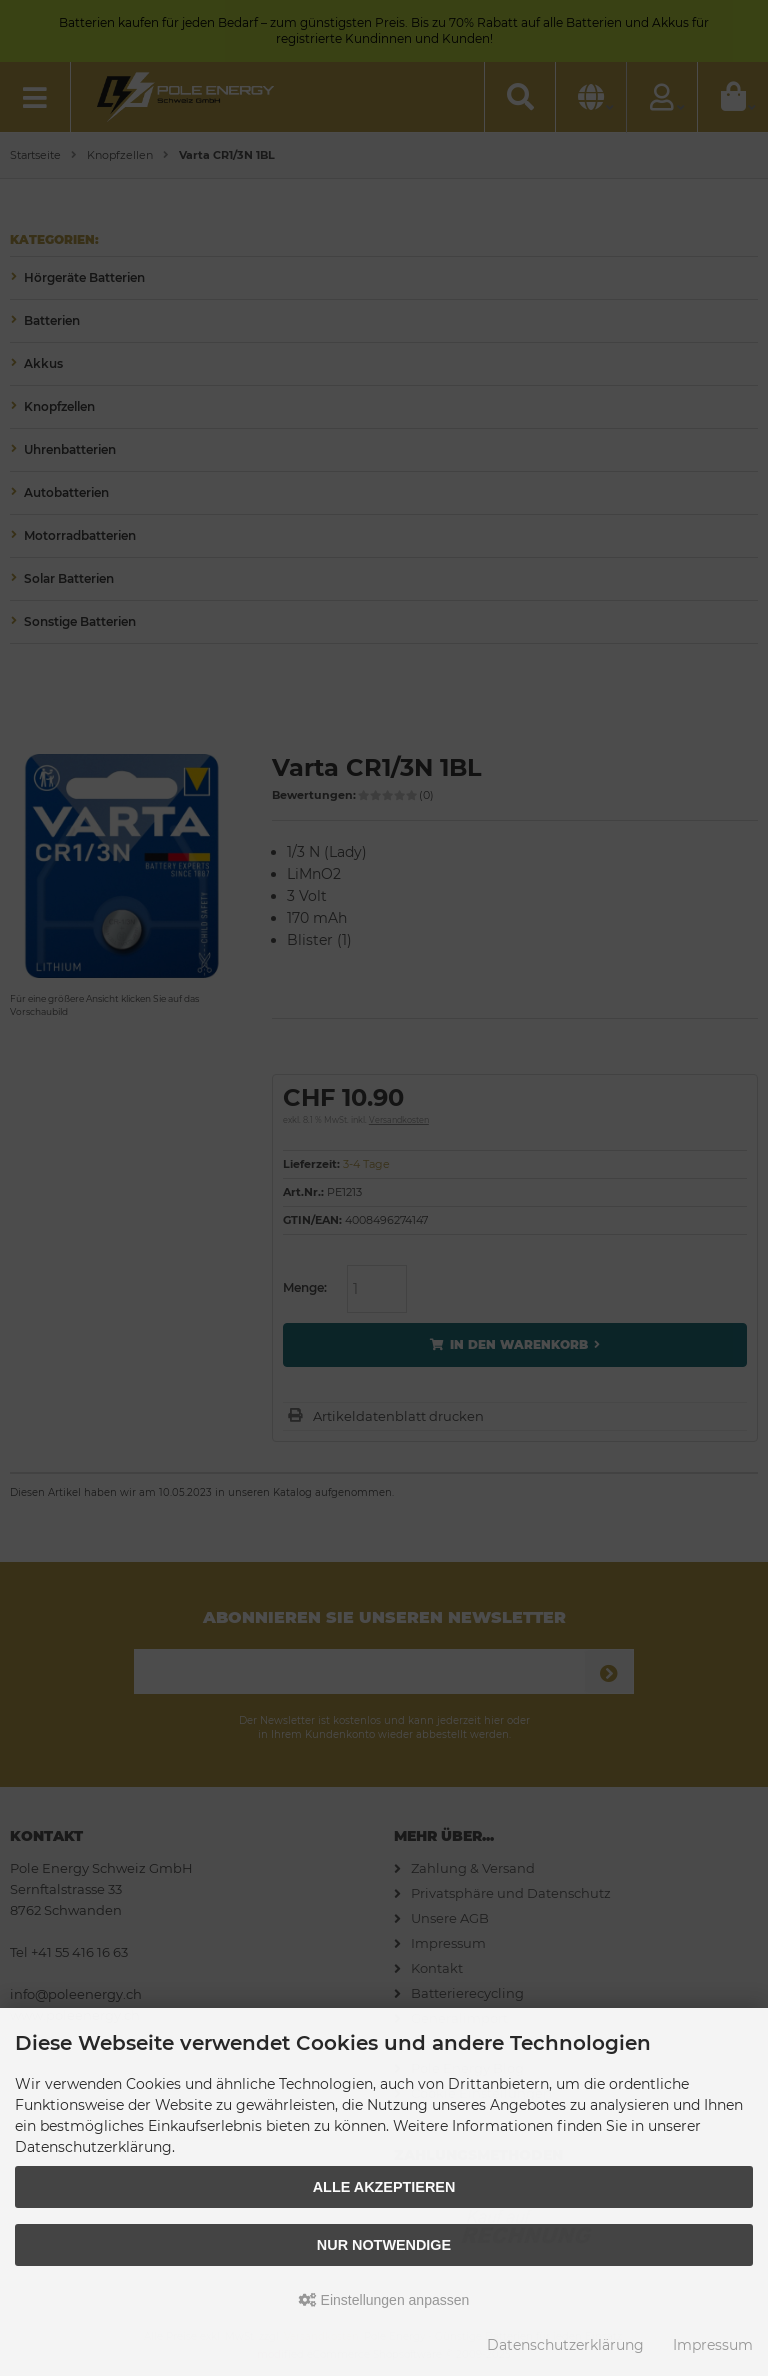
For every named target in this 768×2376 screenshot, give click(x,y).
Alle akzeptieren (384, 2187)
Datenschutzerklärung (565, 2345)
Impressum (713, 2345)
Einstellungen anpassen (384, 2300)
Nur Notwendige (384, 2245)
